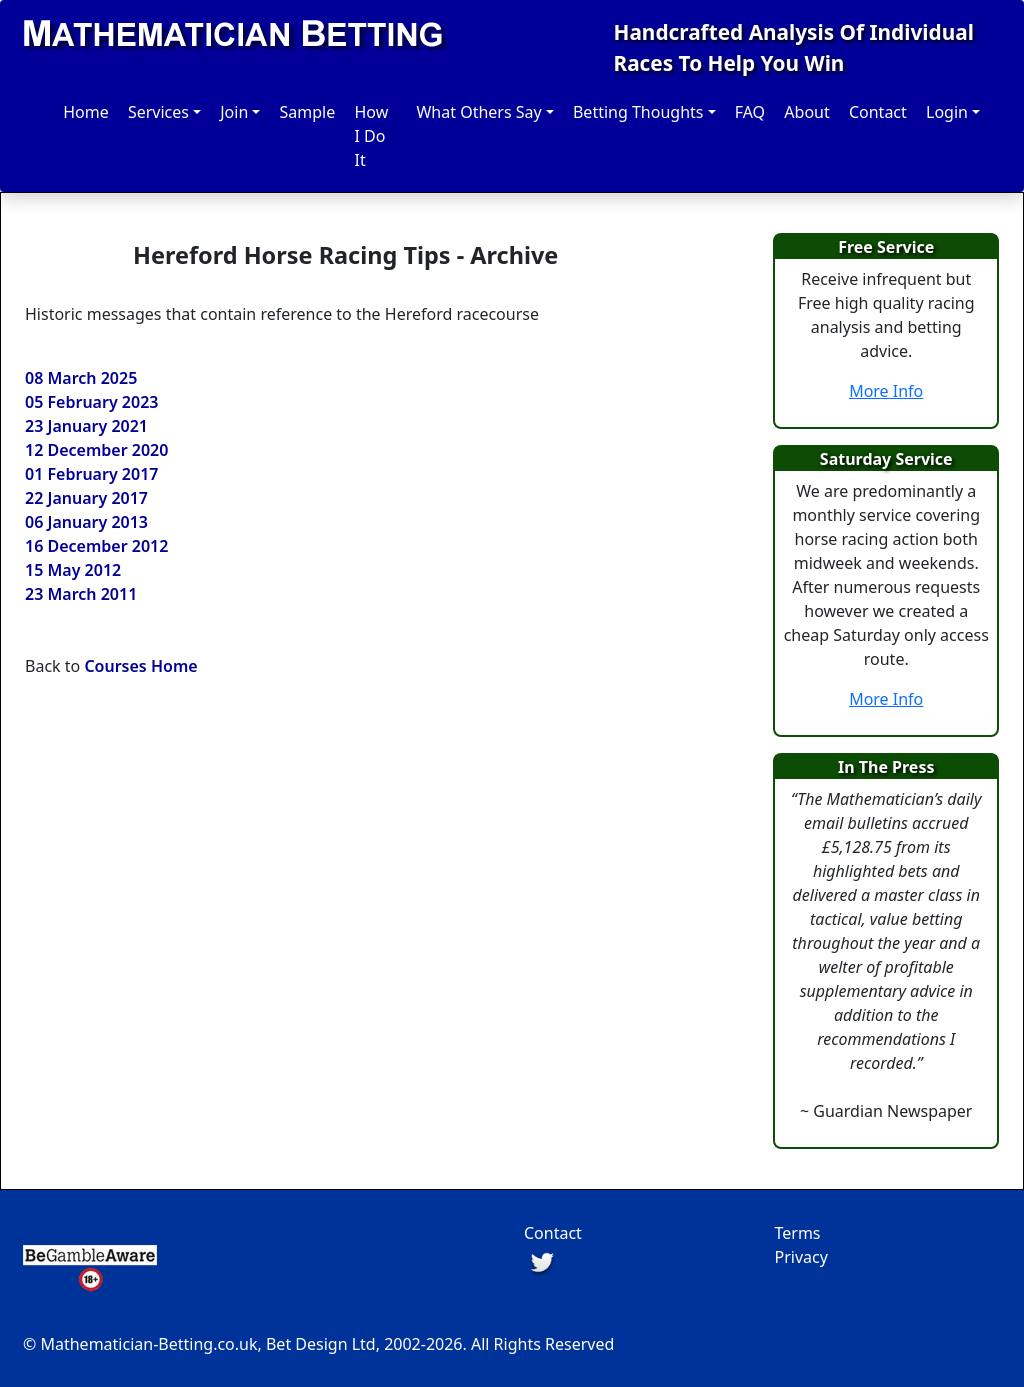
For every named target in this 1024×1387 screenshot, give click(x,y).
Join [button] (234, 112)
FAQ (750, 112)
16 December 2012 (96, 546)
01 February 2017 (91, 474)
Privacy (801, 1257)
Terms (798, 1233)
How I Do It (371, 136)
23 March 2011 (81, 594)
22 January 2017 (86, 498)
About (806, 112)
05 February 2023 (91, 402)
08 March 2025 (81, 378)
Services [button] (158, 112)
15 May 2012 (73, 570)
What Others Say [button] (478, 112)
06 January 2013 (86, 522)
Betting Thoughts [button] (638, 112)
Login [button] (947, 112)
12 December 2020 (96, 450)
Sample (308, 112)
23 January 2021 (86, 426)
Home (86, 112)
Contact (878, 112)
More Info (886, 391)
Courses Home (140, 666)
